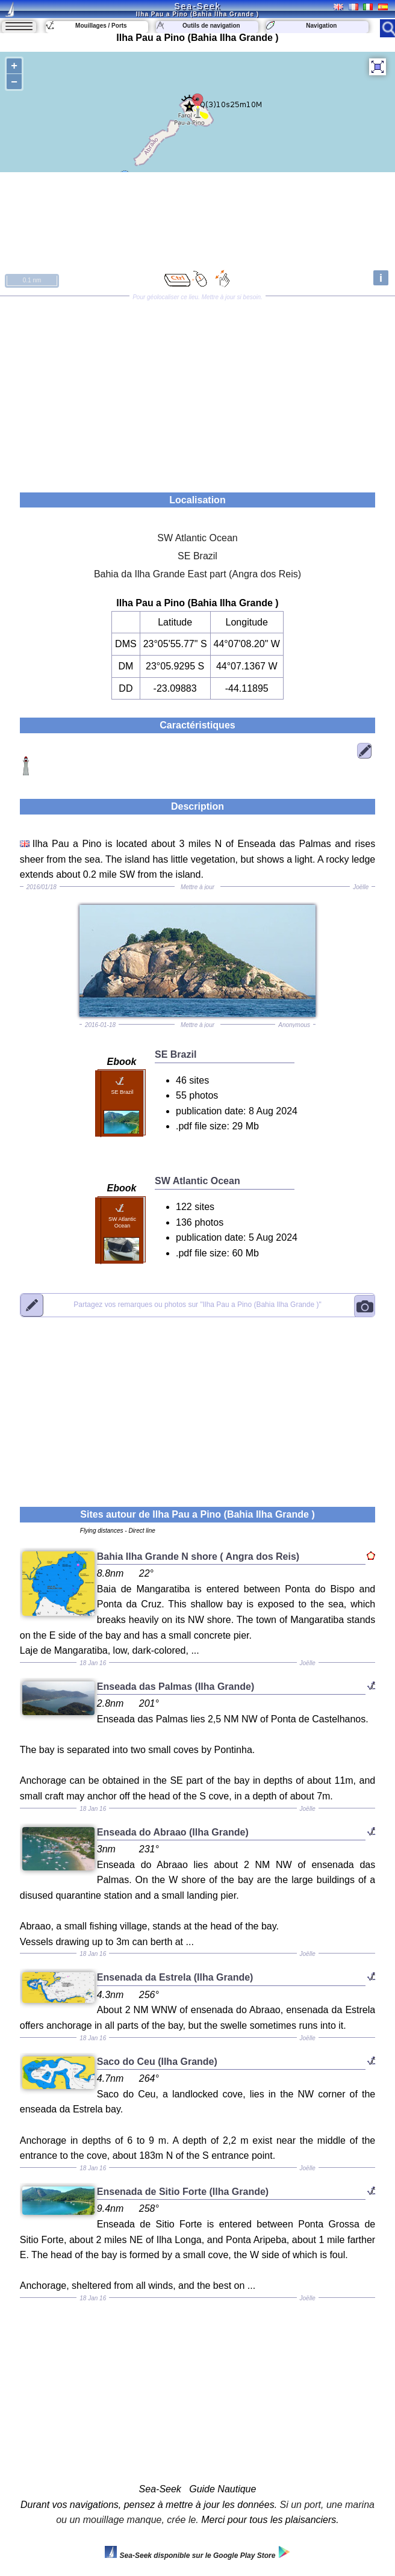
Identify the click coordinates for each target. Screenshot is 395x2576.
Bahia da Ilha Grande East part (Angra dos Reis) (197, 574)
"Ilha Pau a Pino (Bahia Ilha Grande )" (197, 1304)
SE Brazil (197, 556)
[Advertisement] (197, 390)
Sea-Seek (197, 6)
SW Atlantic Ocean (197, 538)
